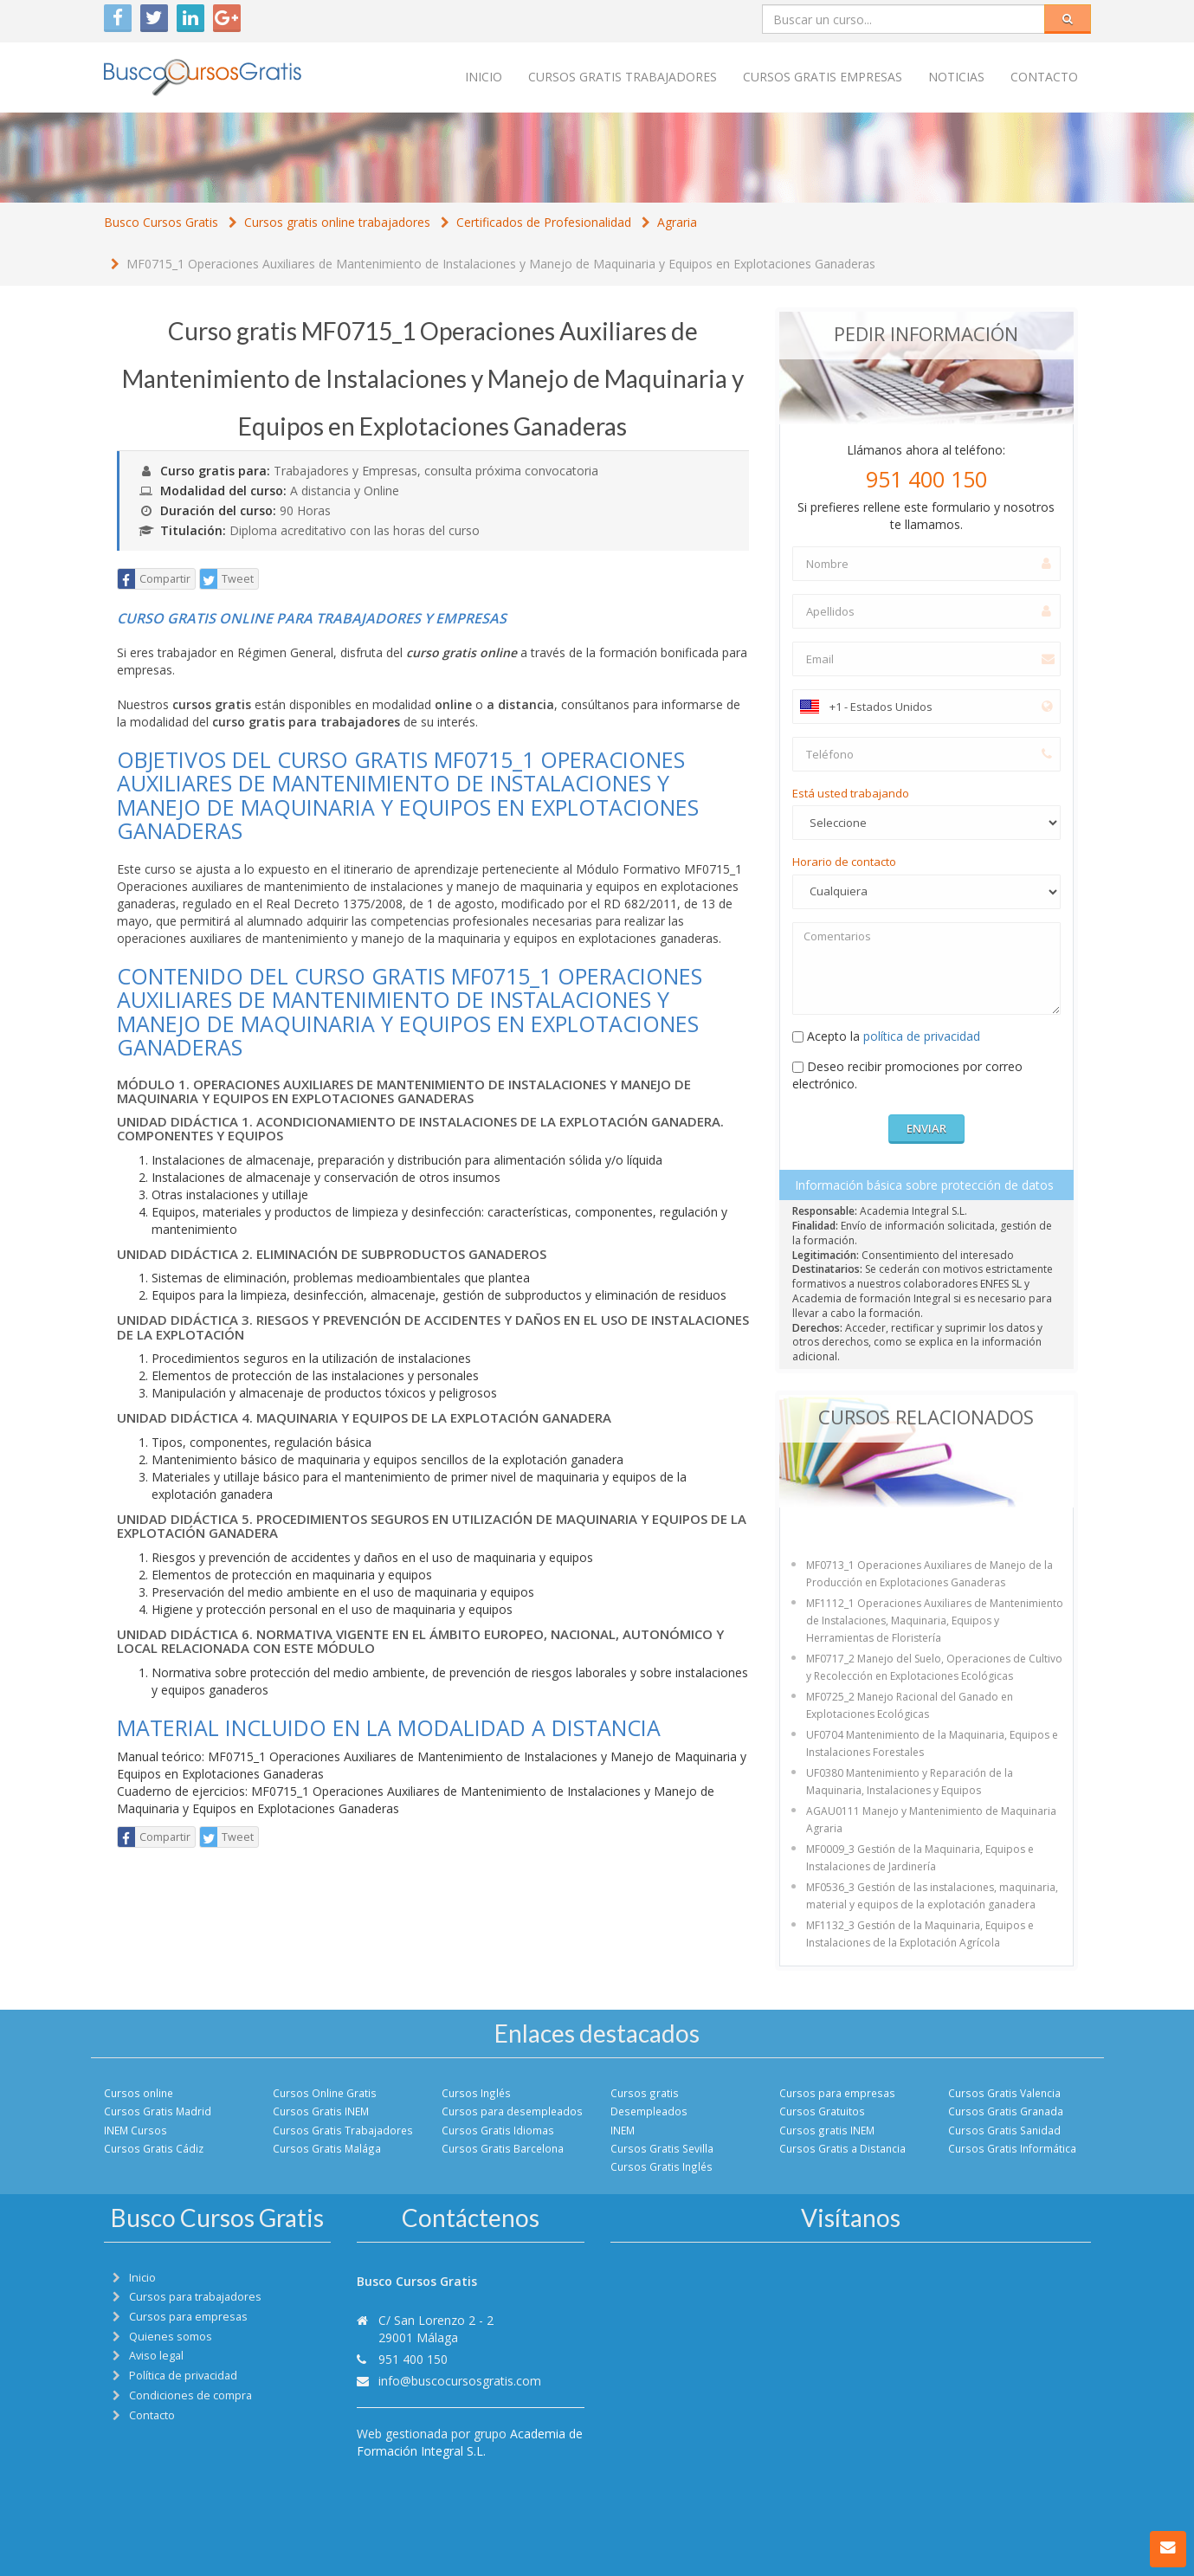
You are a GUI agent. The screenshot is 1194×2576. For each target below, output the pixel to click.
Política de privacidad (183, 2375)
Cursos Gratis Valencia (1004, 2093)
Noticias (956, 76)
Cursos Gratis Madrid (157, 2111)
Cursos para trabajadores (195, 2296)
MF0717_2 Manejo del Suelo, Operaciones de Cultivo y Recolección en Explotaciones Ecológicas (934, 1667)
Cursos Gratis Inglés (661, 2166)
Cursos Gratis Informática (1012, 2148)
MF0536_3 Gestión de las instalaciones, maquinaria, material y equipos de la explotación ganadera (932, 1896)
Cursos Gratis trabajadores (622, 76)
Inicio (483, 76)
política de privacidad (921, 1036)
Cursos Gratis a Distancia (842, 2148)
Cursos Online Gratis (325, 2093)
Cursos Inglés (476, 2093)
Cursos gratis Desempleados (648, 2102)
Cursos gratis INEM (827, 2130)
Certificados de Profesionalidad (543, 222)
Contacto (1044, 76)
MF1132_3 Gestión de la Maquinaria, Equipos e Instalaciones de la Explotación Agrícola (920, 1934)
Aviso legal (156, 2355)
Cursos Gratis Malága (327, 2148)
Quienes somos (170, 2336)
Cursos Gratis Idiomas (498, 2130)
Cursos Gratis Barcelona (503, 2148)
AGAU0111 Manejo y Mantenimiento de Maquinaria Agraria (931, 1820)
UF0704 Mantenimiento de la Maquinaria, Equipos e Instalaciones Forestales (932, 1743)
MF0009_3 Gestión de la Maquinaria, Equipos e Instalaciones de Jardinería (920, 1858)
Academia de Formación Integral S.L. (470, 2442)
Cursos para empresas (837, 2093)
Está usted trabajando (850, 793)
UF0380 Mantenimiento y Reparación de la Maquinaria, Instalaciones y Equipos (909, 1782)
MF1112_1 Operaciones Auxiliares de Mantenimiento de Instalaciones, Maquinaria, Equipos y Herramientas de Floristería (934, 1620)
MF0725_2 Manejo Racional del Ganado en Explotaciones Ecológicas (909, 1705)
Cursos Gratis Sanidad (1004, 2130)
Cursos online (138, 2093)
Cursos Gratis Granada (1005, 2111)
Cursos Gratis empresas (822, 76)
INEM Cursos (135, 2130)
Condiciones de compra (190, 2395)
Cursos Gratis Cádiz (153, 2148)
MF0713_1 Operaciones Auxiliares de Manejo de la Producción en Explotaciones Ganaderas (929, 1574)
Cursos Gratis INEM (321, 2111)
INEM (622, 2130)
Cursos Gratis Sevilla (661, 2148)
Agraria (677, 222)
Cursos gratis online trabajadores (337, 222)
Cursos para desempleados (512, 2111)
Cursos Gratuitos (822, 2111)
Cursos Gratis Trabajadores (343, 2130)
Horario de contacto (844, 861)
